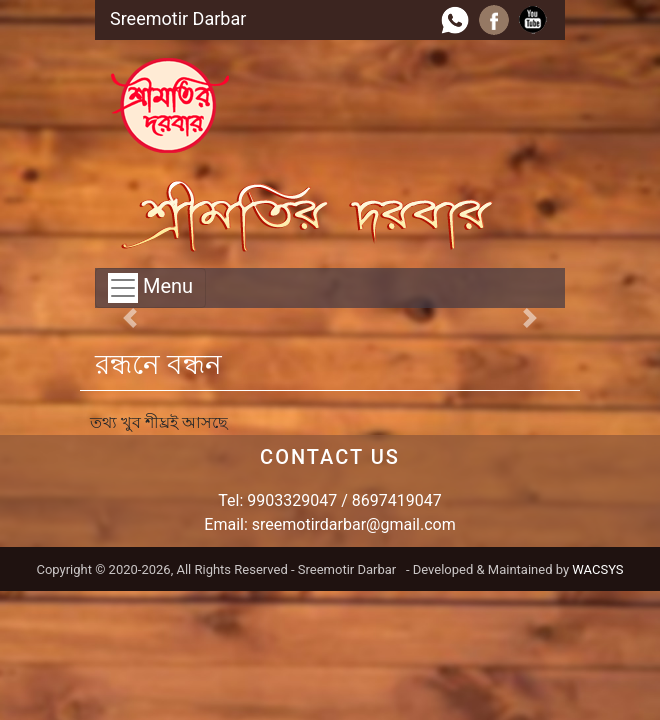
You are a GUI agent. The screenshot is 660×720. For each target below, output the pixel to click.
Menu (150, 288)
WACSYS (597, 569)
